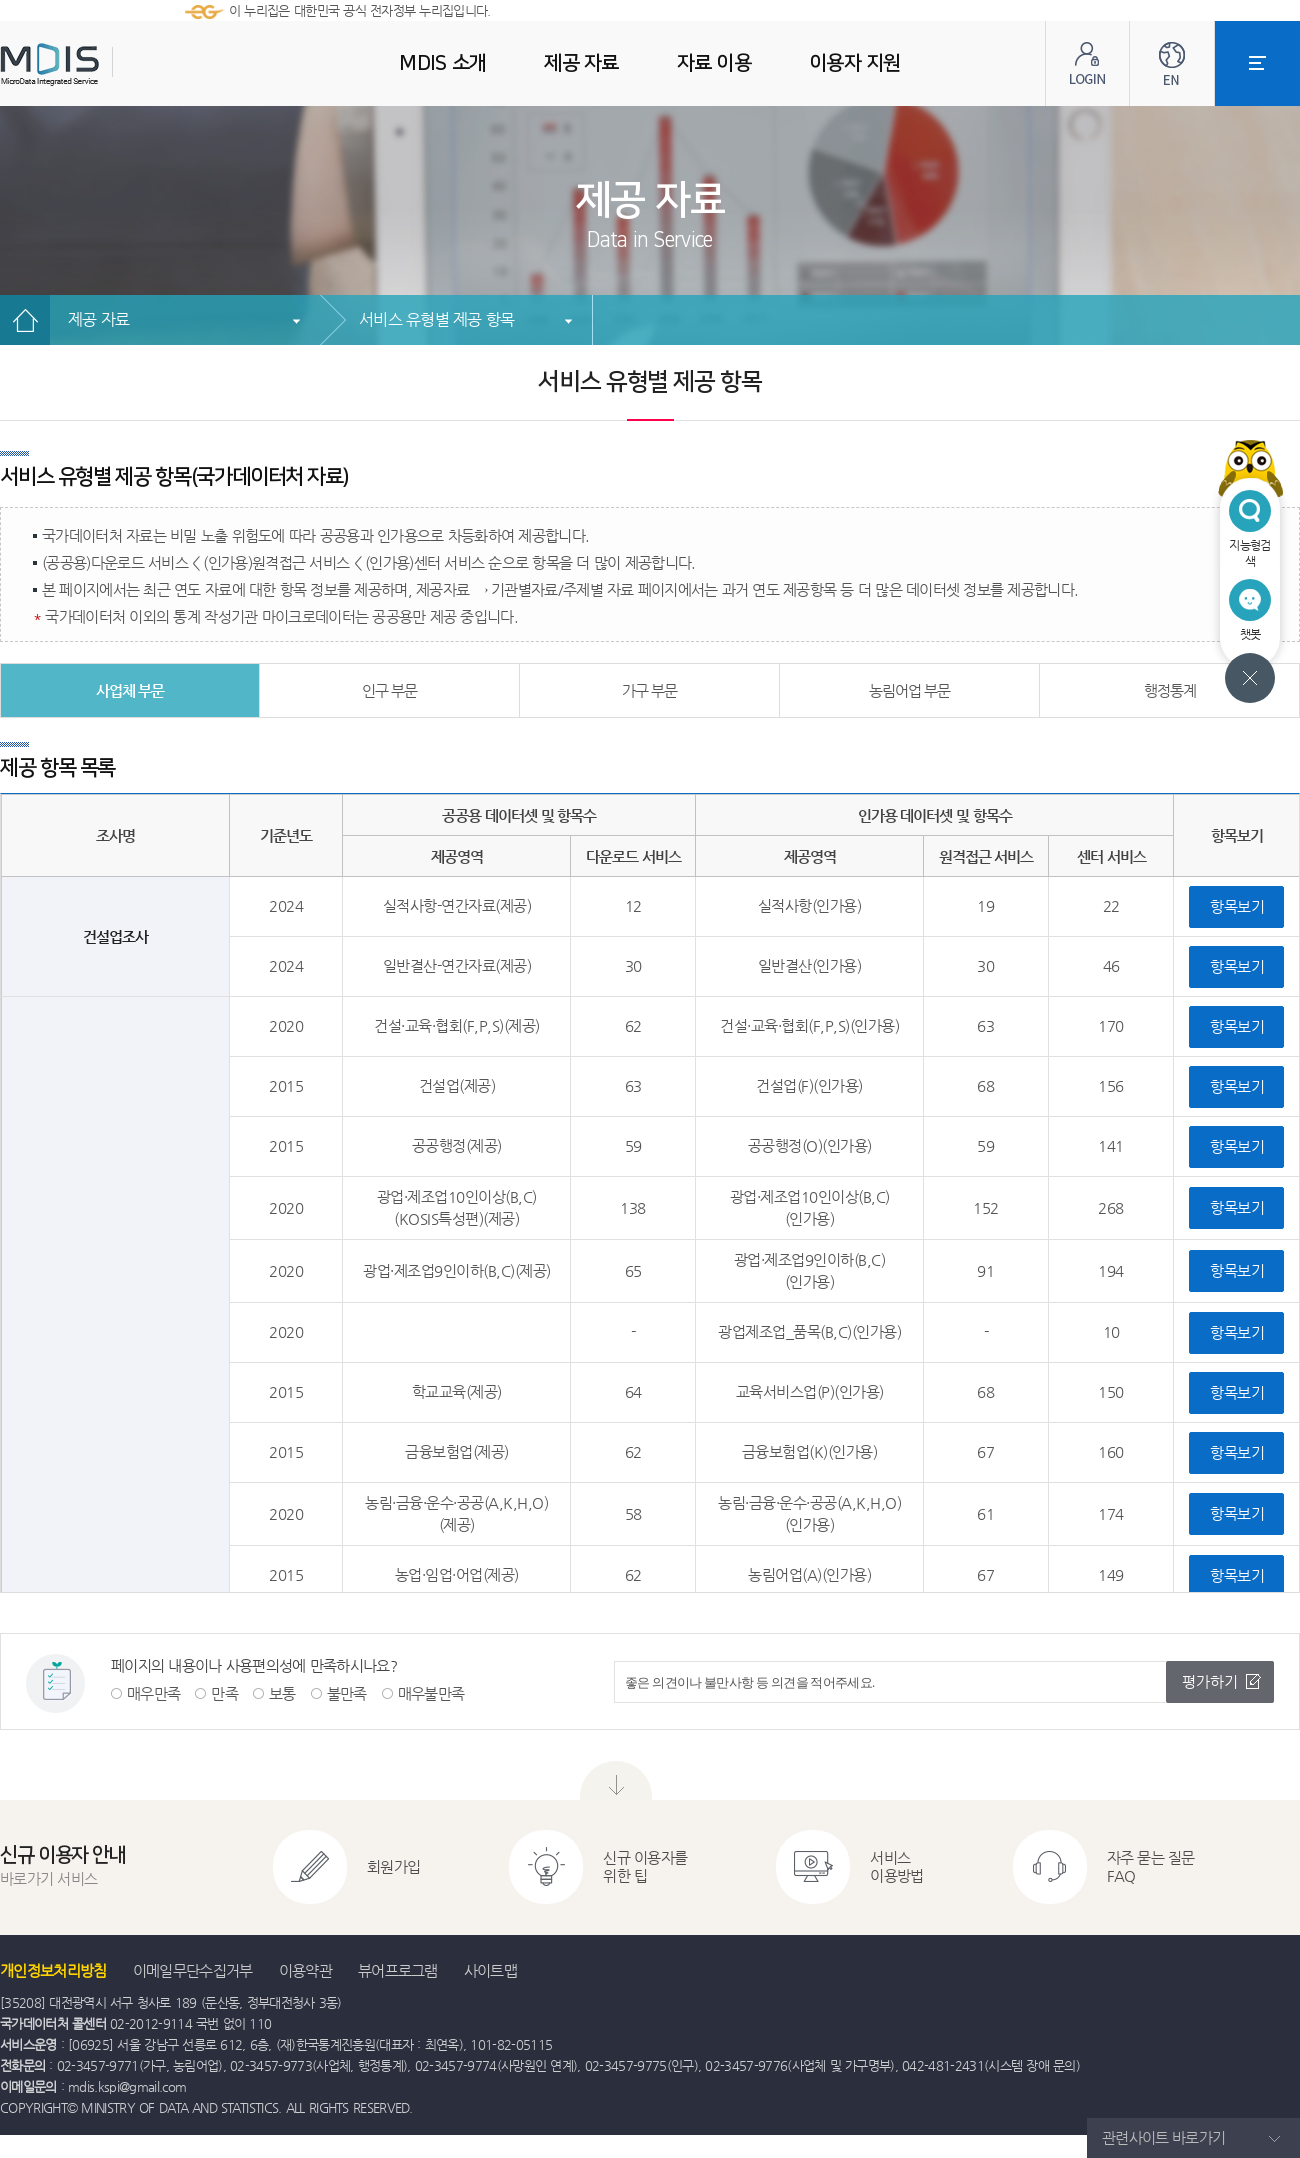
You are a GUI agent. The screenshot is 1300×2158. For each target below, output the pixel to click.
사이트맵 (490, 1970)
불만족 (347, 1693)
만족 (224, 1693)
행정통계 (1170, 690)
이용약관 (305, 1970)
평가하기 (1210, 1681)
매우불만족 (431, 1693)
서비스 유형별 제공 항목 (436, 319)
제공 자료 (98, 319)
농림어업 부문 (910, 690)
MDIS (100, 64)
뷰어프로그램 (398, 1970)
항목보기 (1237, 906)
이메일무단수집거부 (193, 1970)
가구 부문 (650, 690)
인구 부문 (390, 690)
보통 (282, 1693)
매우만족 (153, 1693)
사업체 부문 (130, 690)
